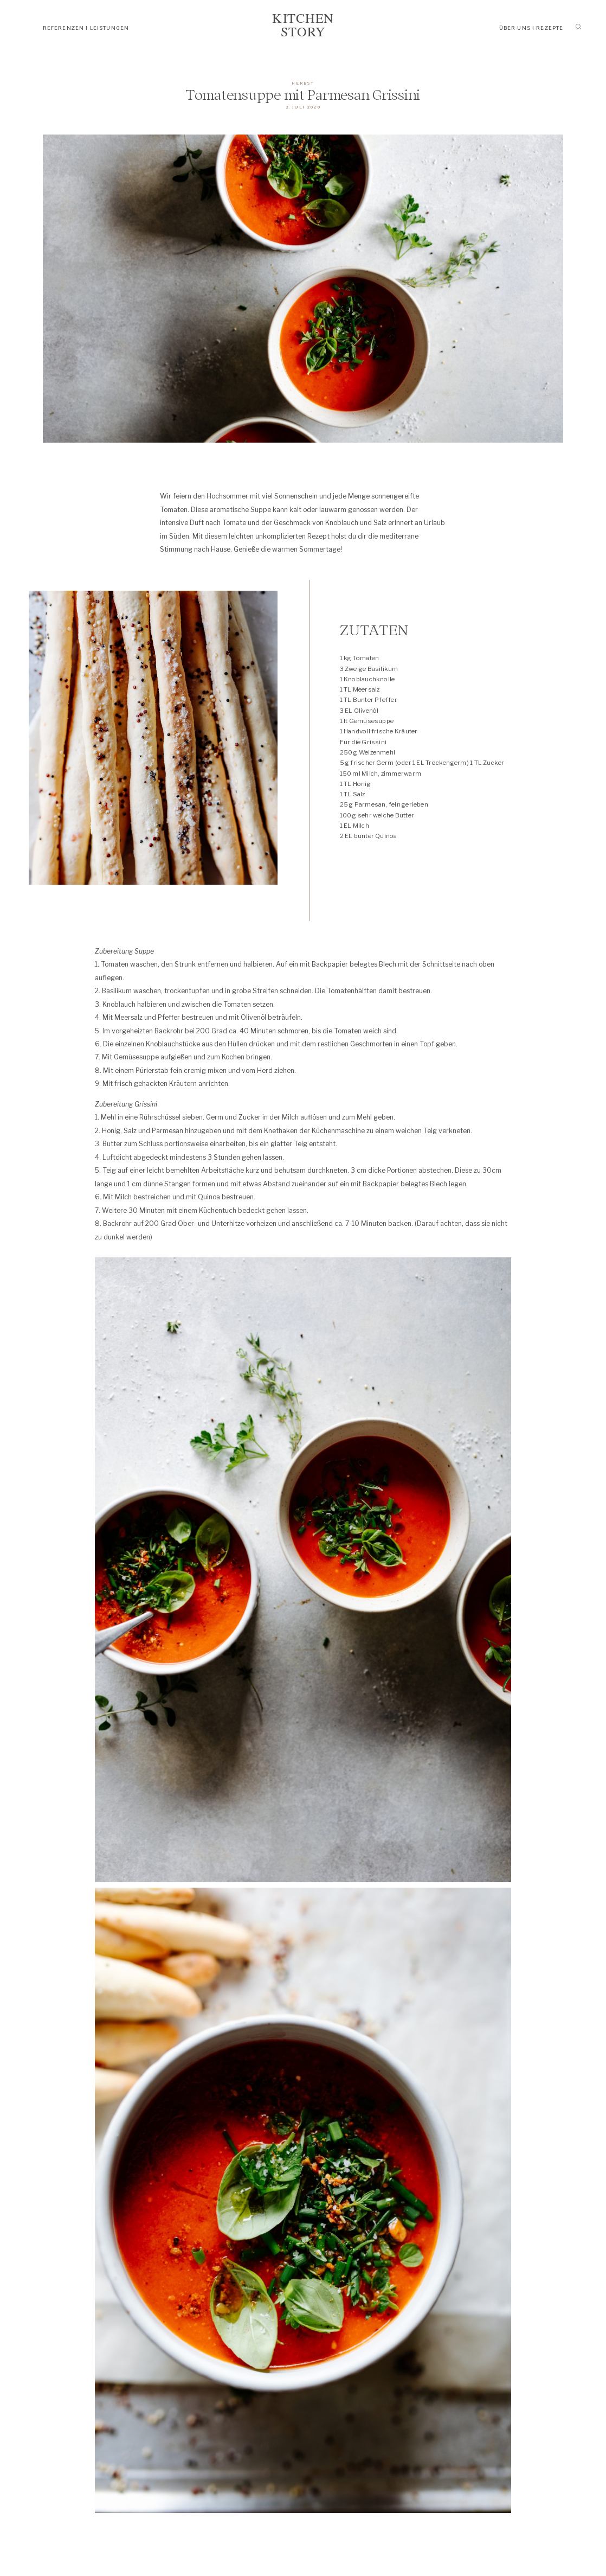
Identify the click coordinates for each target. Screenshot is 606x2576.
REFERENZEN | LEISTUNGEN (86, 27)
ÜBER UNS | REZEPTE (531, 27)
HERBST (303, 82)
